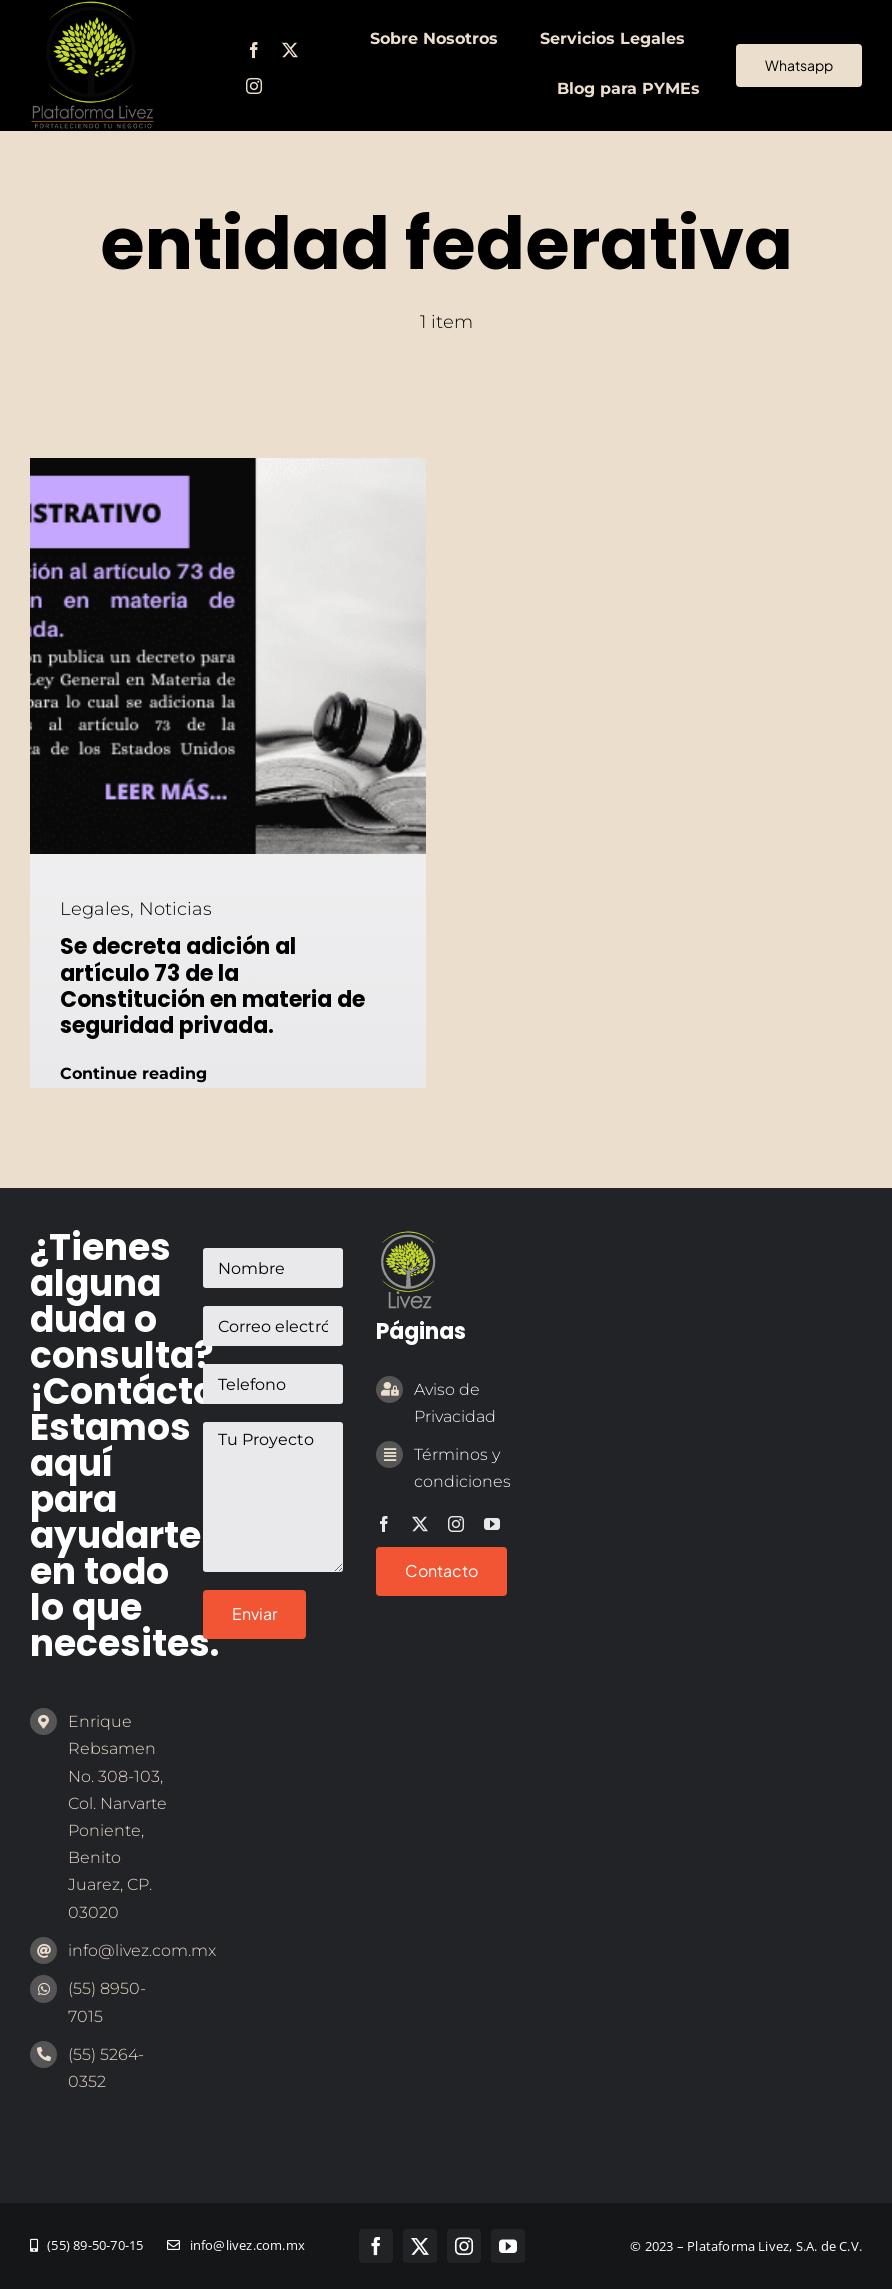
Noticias (175, 909)
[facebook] (254, 50)
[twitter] (290, 50)
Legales (95, 909)
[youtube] (492, 1524)
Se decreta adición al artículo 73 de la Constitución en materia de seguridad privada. (212, 986)
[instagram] (254, 86)
